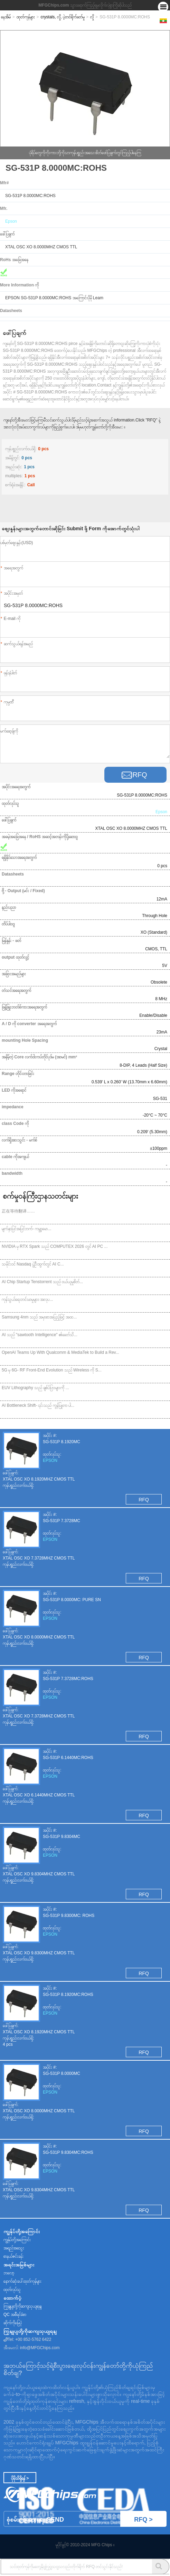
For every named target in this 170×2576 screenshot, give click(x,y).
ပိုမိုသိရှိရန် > (20, 2478)
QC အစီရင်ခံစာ (14, 2314)
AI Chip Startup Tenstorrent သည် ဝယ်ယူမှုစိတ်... (42, 1281)
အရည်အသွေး (13, 2248)
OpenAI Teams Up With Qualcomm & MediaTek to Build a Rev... (60, 1352)
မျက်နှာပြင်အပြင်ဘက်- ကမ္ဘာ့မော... (26, 1228)
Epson (11, 221)
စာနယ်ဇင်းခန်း (13, 2256)
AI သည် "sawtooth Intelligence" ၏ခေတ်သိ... (39, 1334)
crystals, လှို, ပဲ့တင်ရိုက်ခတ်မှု (63, 17)
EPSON (50, 1460)
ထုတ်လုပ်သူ (12, 2289)
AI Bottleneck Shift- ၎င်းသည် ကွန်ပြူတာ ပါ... (38, 1405)
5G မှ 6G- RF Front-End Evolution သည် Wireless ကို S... (52, 1370)
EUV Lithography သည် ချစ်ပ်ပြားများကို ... (35, 1387)
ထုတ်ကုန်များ (26, 17)
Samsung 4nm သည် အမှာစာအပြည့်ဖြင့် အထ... (39, 1317)
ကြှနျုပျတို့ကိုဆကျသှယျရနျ (22, 2306)
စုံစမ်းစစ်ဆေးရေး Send (87, 2519)
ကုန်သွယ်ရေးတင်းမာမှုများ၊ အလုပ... (27, 1299)
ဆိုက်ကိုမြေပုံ (12, 2322)
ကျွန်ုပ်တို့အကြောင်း (17, 2239)
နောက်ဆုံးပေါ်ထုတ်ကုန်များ (22, 2281)
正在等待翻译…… (18, 1211)
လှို (92, 17)
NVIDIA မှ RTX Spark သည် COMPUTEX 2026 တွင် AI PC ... (55, 1246)
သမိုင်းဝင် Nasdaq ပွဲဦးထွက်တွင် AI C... (33, 1264)
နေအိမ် (6, 17)
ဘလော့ (8, 2273)
